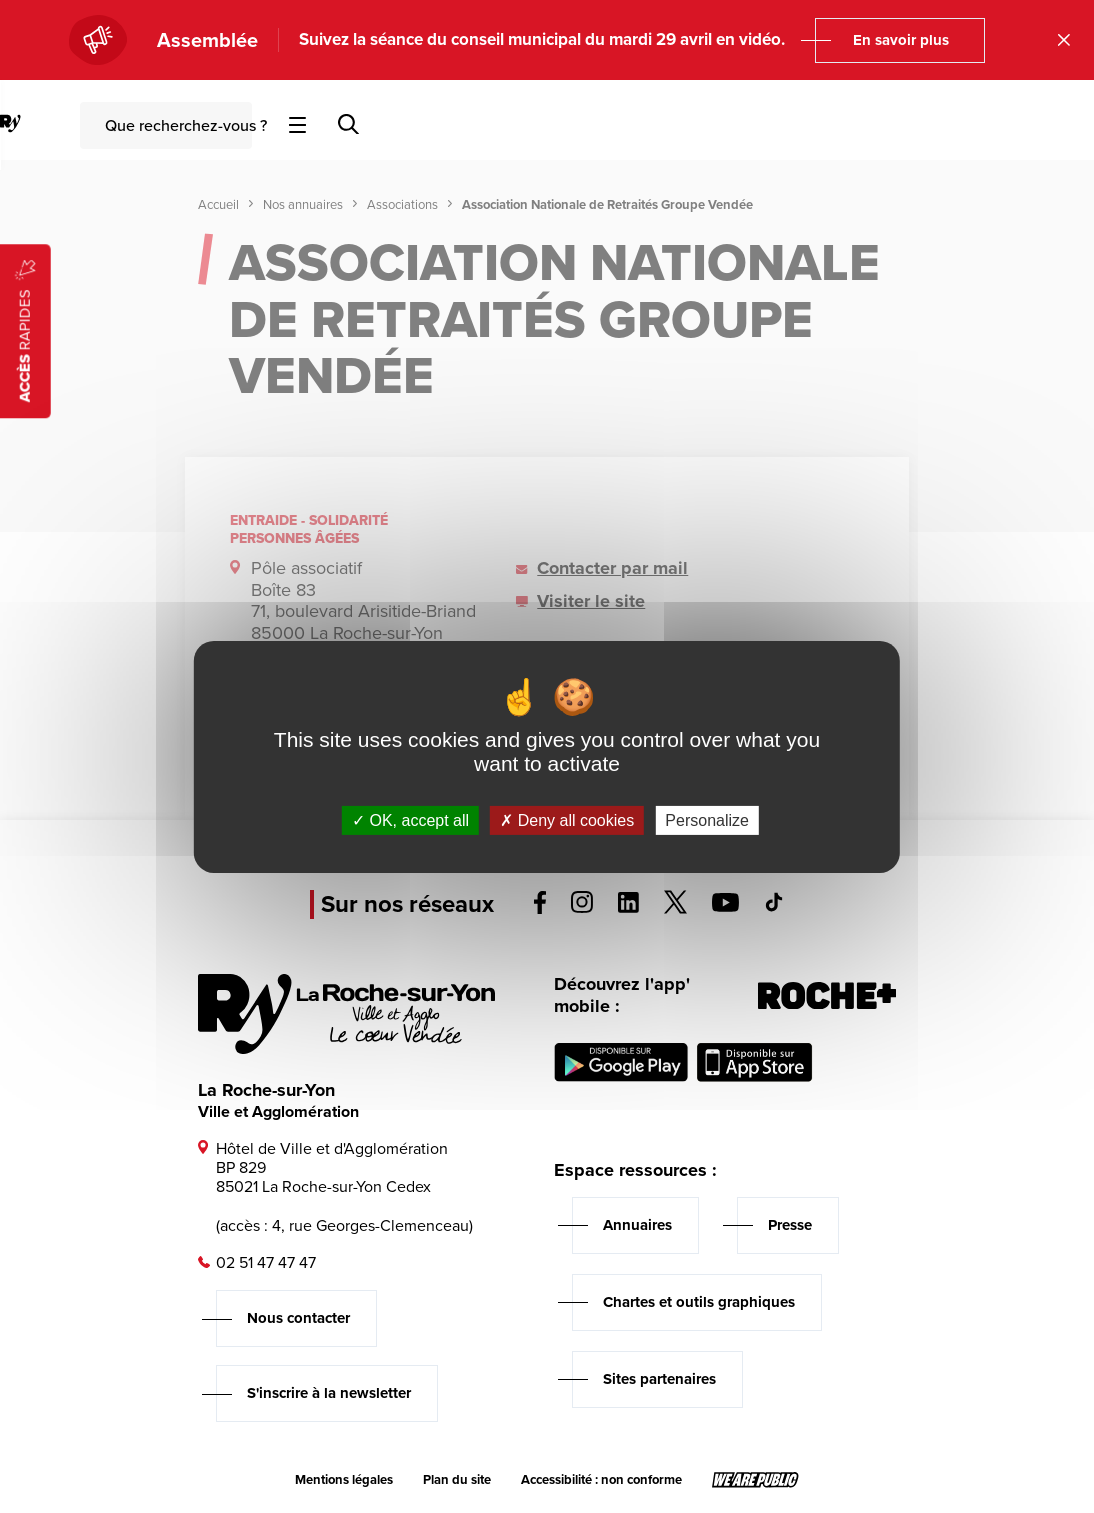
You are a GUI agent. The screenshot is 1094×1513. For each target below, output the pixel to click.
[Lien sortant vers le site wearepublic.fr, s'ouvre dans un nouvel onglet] (755, 1480)
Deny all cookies (567, 819)
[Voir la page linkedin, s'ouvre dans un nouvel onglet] (628, 907)
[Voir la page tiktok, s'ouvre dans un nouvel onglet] (774, 906)
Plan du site (457, 1480)
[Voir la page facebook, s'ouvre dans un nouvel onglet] (540, 908)
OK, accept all (410, 819)
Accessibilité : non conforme (601, 1480)
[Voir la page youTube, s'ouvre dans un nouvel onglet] (725, 906)
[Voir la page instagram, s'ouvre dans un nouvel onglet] (582, 907)
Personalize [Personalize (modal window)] (707, 819)
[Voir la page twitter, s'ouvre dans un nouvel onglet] (675, 908)
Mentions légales (344, 1480)
